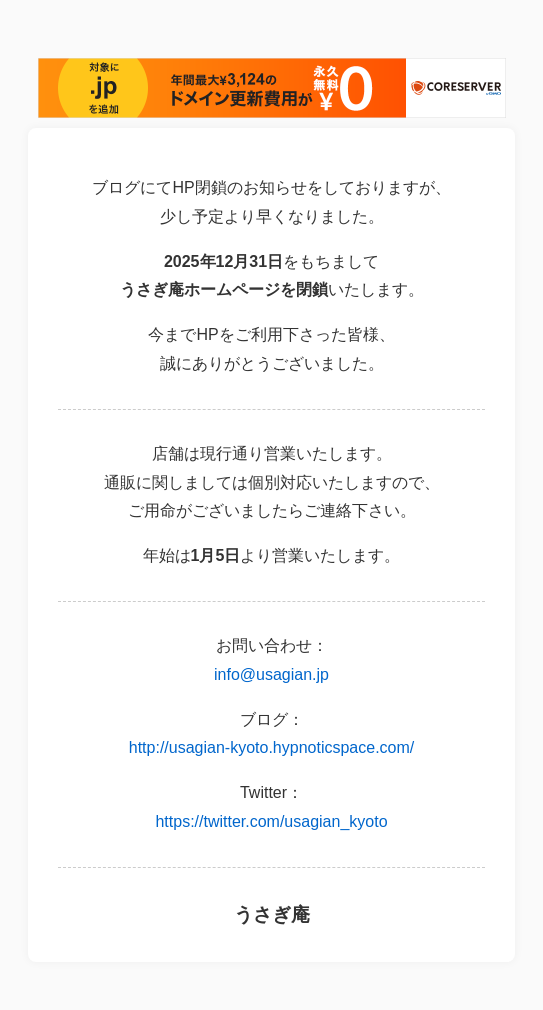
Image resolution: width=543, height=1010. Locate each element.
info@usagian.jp (271, 674)
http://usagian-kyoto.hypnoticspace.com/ (272, 747)
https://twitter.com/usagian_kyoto (271, 821)
